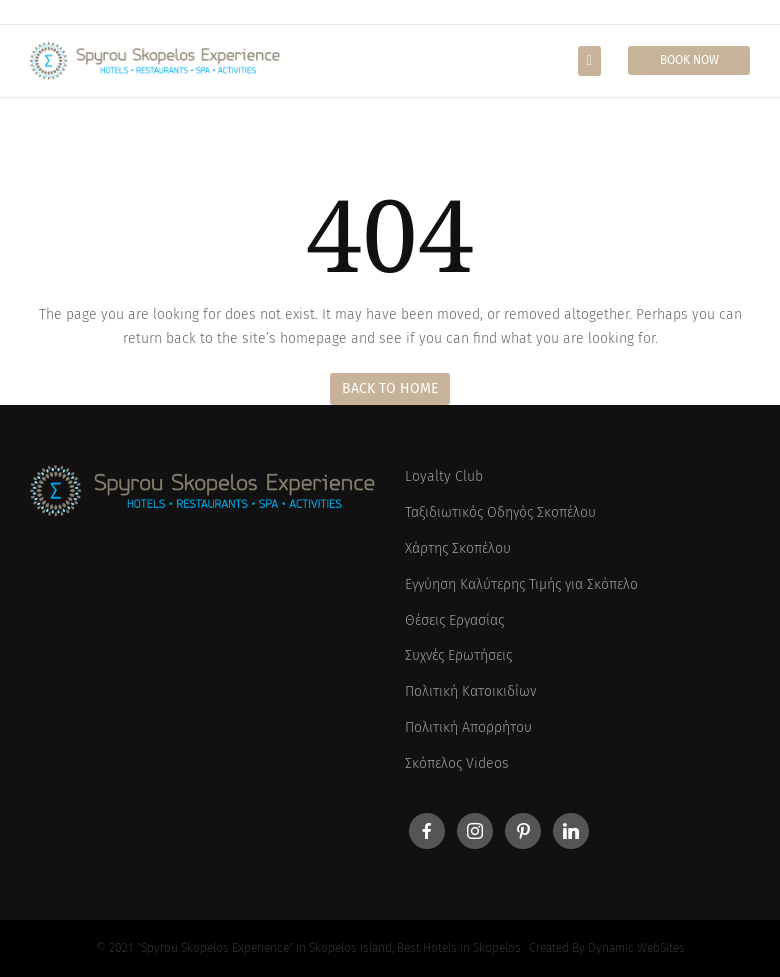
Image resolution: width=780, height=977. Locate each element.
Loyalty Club (444, 476)
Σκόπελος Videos (457, 763)
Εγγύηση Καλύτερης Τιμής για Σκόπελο (521, 584)
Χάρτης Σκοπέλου (458, 548)
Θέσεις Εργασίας (454, 620)
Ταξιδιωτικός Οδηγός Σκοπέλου (500, 512)
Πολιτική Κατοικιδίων (470, 691)
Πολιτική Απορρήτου (468, 727)
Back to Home (390, 388)
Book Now (689, 60)
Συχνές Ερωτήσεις (458, 655)
